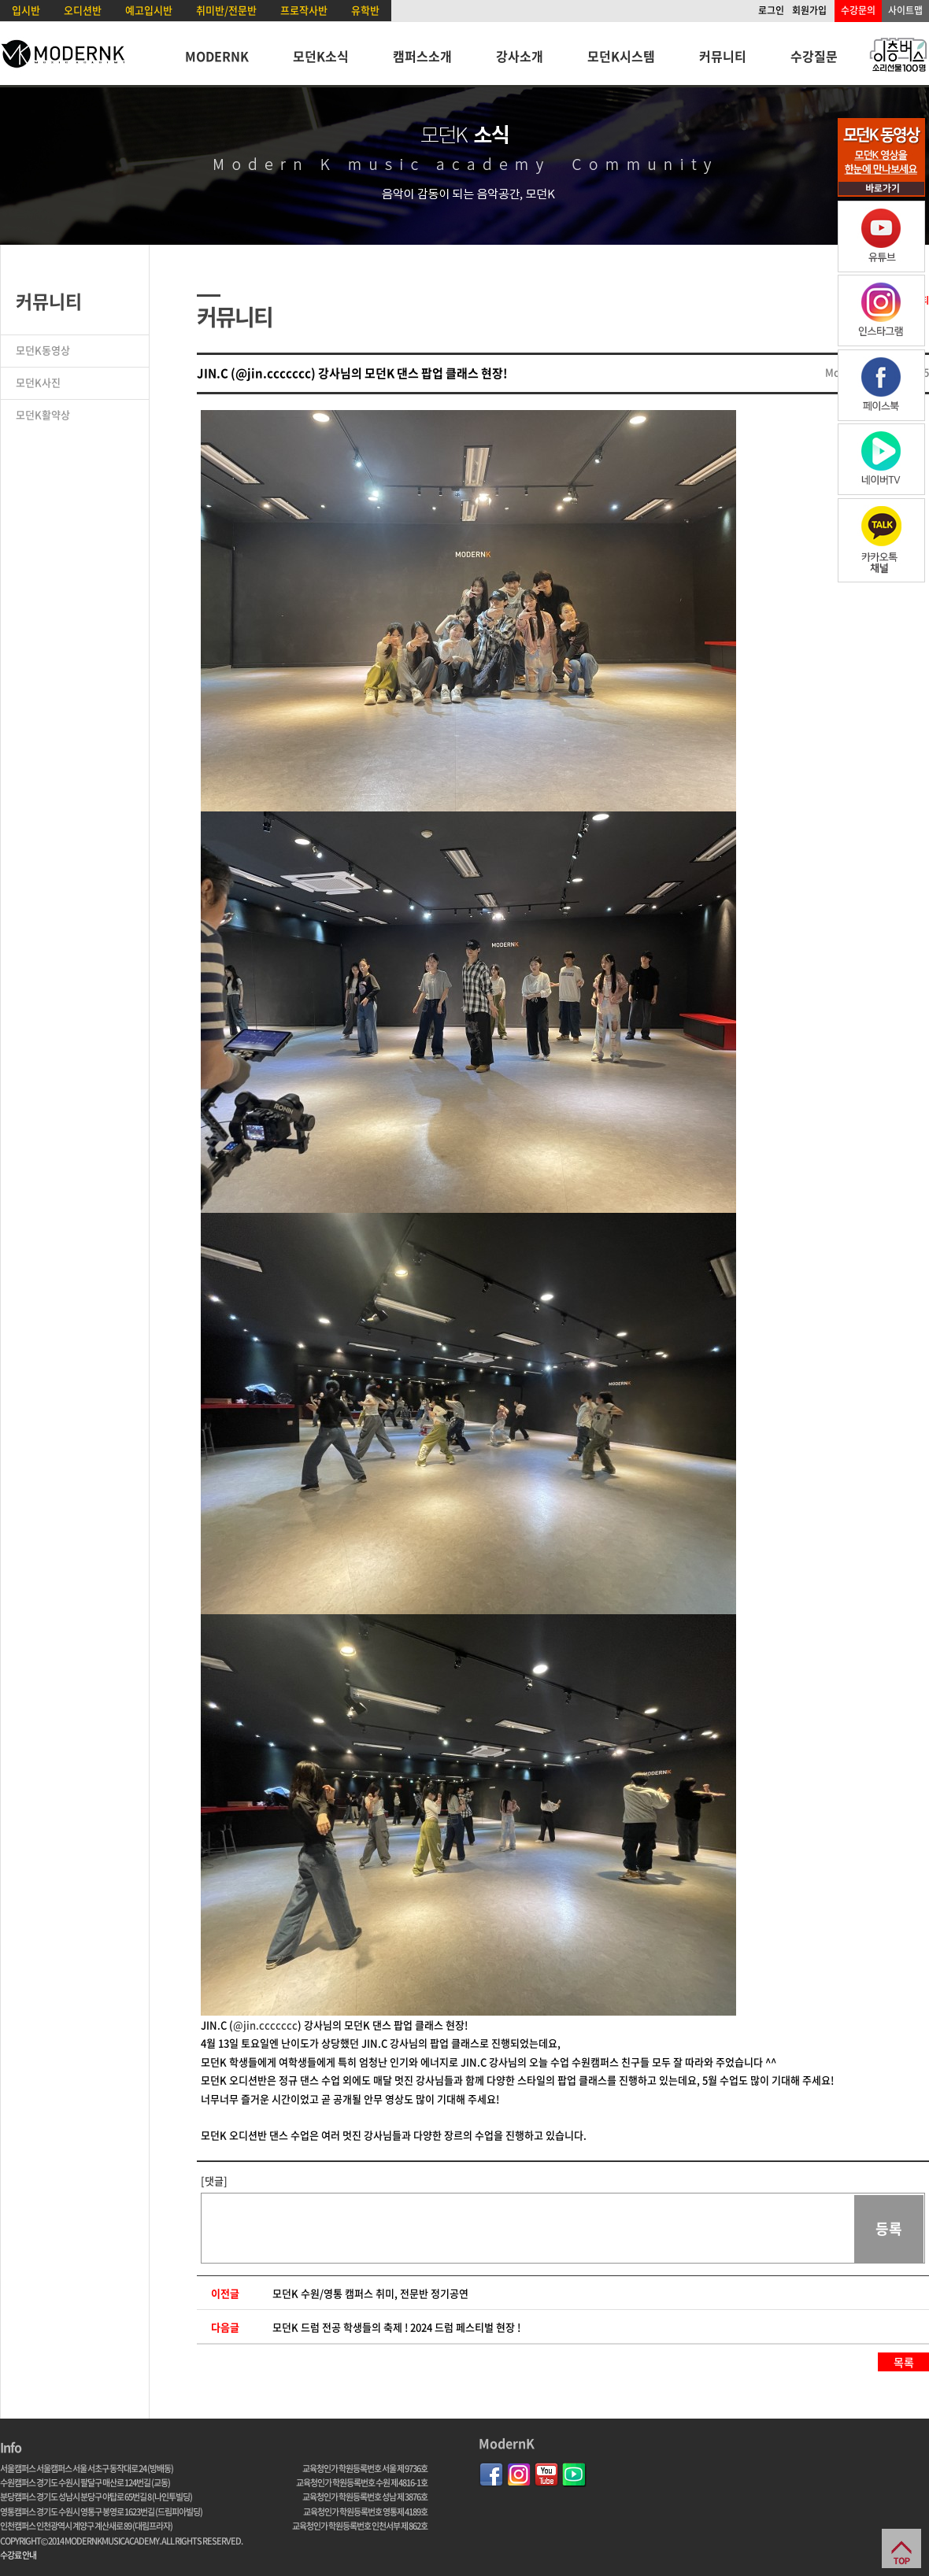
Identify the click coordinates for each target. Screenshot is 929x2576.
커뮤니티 (722, 55)
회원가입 (809, 10)
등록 (888, 2228)
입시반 (26, 9)
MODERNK (217, 55)
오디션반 (83, 9)
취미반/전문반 (226, 9)
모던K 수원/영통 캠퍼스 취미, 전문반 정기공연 (370, 2293)
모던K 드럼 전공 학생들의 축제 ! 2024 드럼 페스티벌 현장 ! (396, 2326)
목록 (904, 2362)
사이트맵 (905, 10)
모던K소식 (321, 55)
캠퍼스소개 (422, 55)
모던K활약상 (43, 414)
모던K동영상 (43, 349)
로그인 (771, 10)
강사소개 (519, 55)
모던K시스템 (621, 55)
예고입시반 (148, 9)
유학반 (365, 9)
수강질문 (814, 55)
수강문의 (858, 10)
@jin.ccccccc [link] (265, 2024)
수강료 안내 (18, 2555)
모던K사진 (38, 382)
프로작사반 (304, 9)
